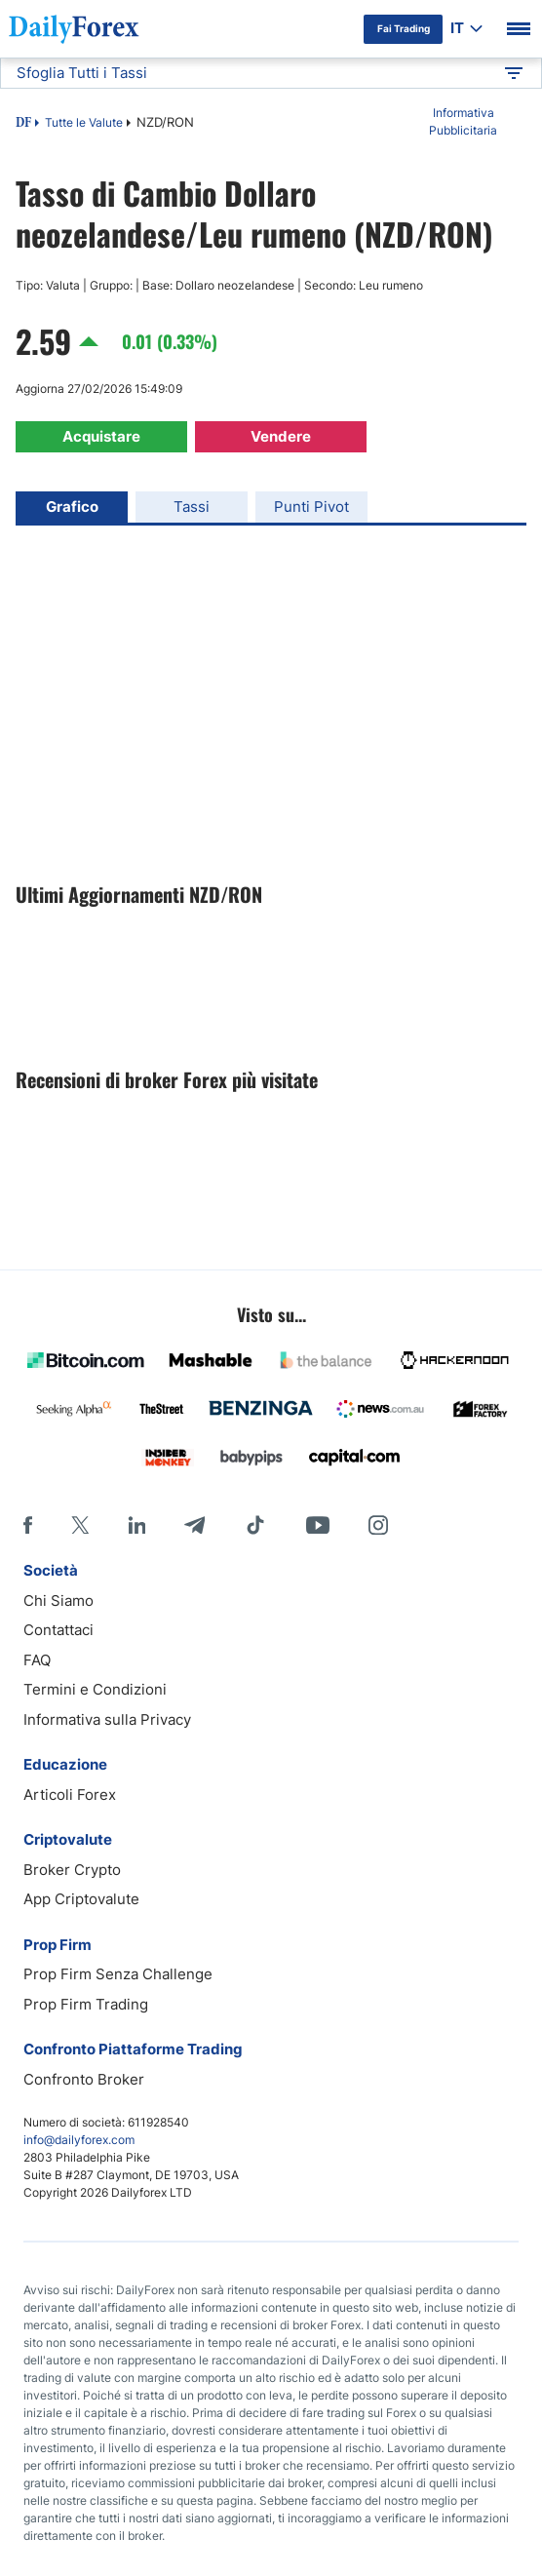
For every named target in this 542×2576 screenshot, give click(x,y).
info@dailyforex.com (79, 2139)
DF (23, 124)
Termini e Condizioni (95, 1689)
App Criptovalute (81, 1899)
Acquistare (101, 436)
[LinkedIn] (136, 1525)
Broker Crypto (72, 1869)
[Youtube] (317, 1525)
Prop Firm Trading (85, 2004)
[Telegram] (194, 1525)
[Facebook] (27, 1525)
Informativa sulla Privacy (107, 1719)
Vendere (281, 436)
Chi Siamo (58, 1600)
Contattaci (58, 1629)
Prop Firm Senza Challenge (118, 1974)
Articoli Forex (69, 1794)
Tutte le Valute (84, 122)
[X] (80, 1525)
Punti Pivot (311, 506)
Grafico (72, 506)
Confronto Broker (83, 2079)
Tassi (192, 506)
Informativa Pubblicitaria (463, 121)
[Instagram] (378, 1525)
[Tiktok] (255, 1525)
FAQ (37, 1660)
